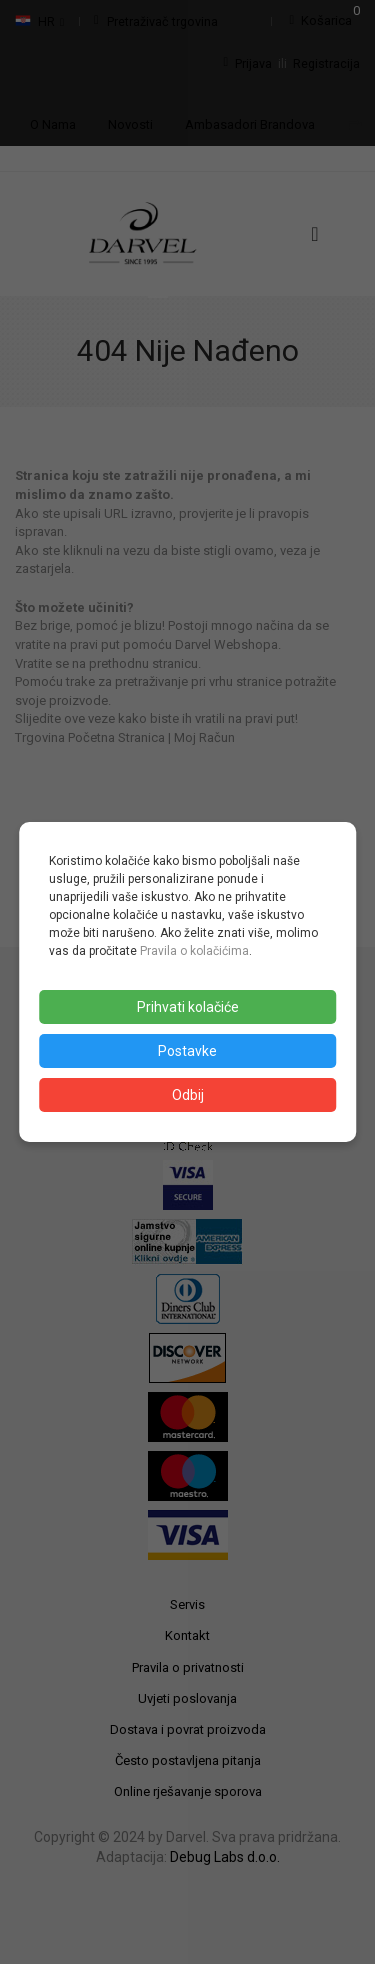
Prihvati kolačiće (188, 1007)
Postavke (187, 1051)
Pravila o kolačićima (194, 951)
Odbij (188, 1095)
